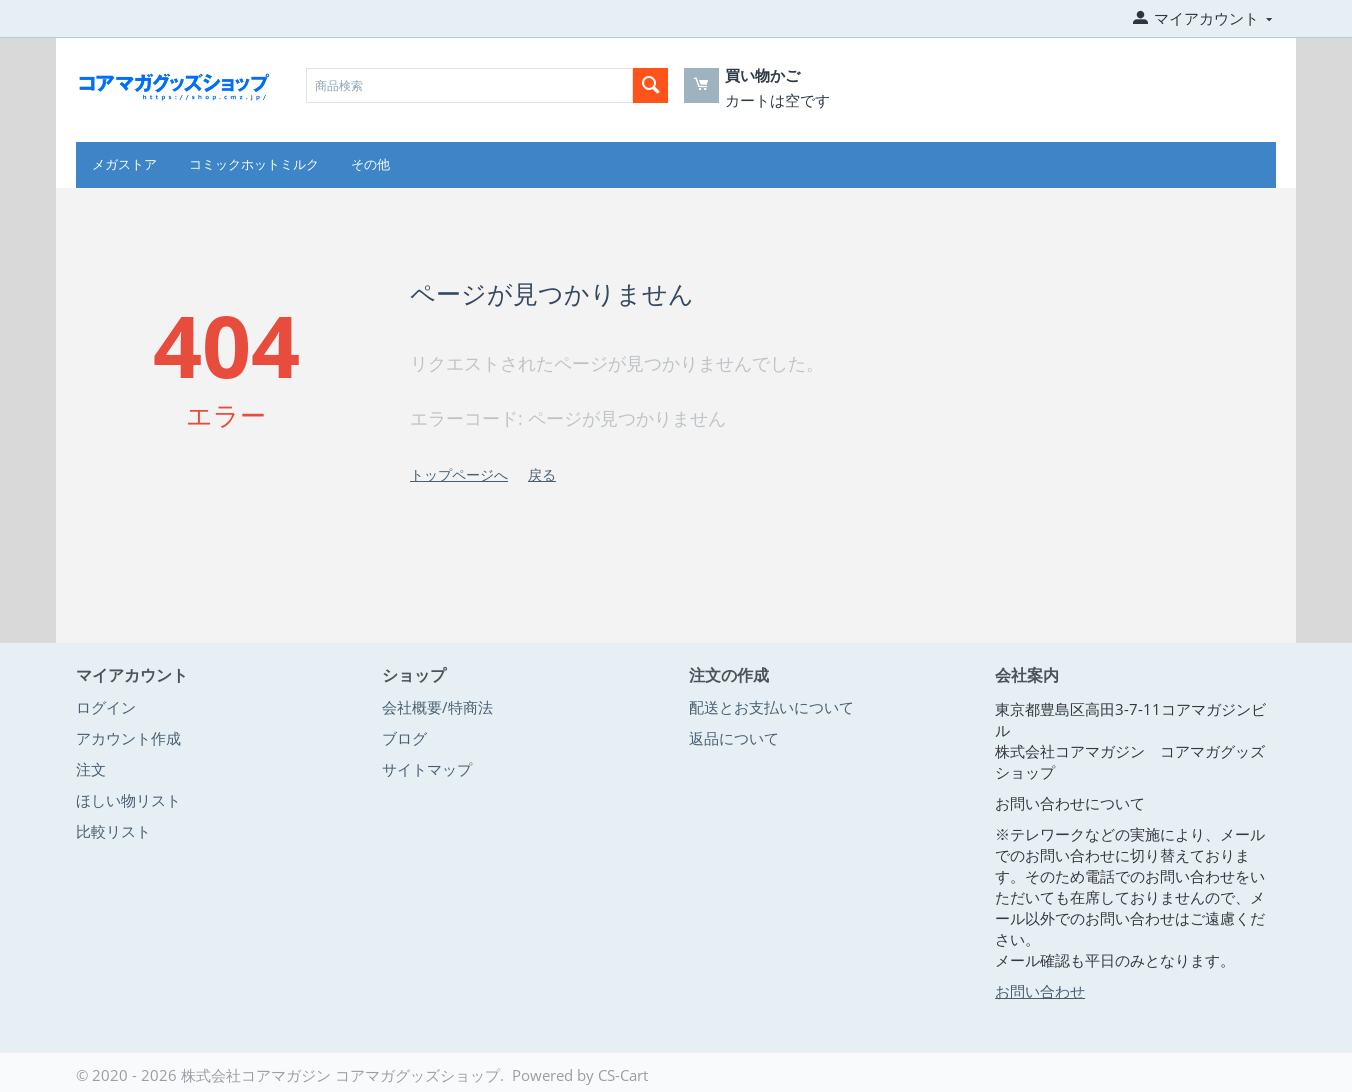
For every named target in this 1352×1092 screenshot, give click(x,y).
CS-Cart (623, 1075)
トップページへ (459, 474)
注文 (91, 769)
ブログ (404, 738)
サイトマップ (427, 769)
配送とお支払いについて (771, 707)
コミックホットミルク (254, 164)
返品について (734, 738)
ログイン (106, 707)
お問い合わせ (1040, 991)
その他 (370, 164)
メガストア (124, 164)
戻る (542, 474)
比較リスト (113, 831)
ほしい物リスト (128, 800)
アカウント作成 (128, 738)
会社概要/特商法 (437, 707)
